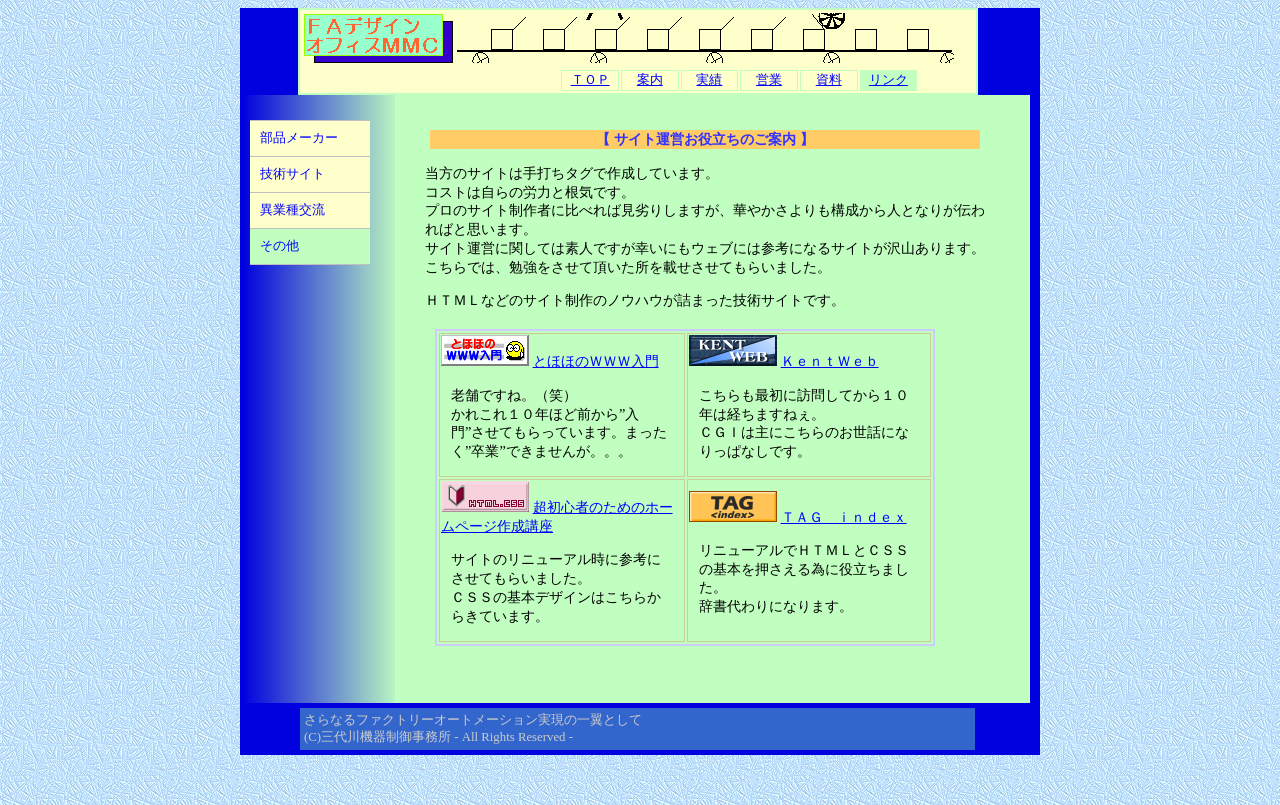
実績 (709, 80)
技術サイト (292, 174)
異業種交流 (292, 210)
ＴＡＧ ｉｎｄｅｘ (844, 517)
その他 (279, 246)
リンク (888, 80)
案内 (650, 80)
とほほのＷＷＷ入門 (596, 361)
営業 (769, 80)
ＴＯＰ (590, 80)
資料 (829, 80)
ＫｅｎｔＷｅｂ (830, 361)
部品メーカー (299, 138)
